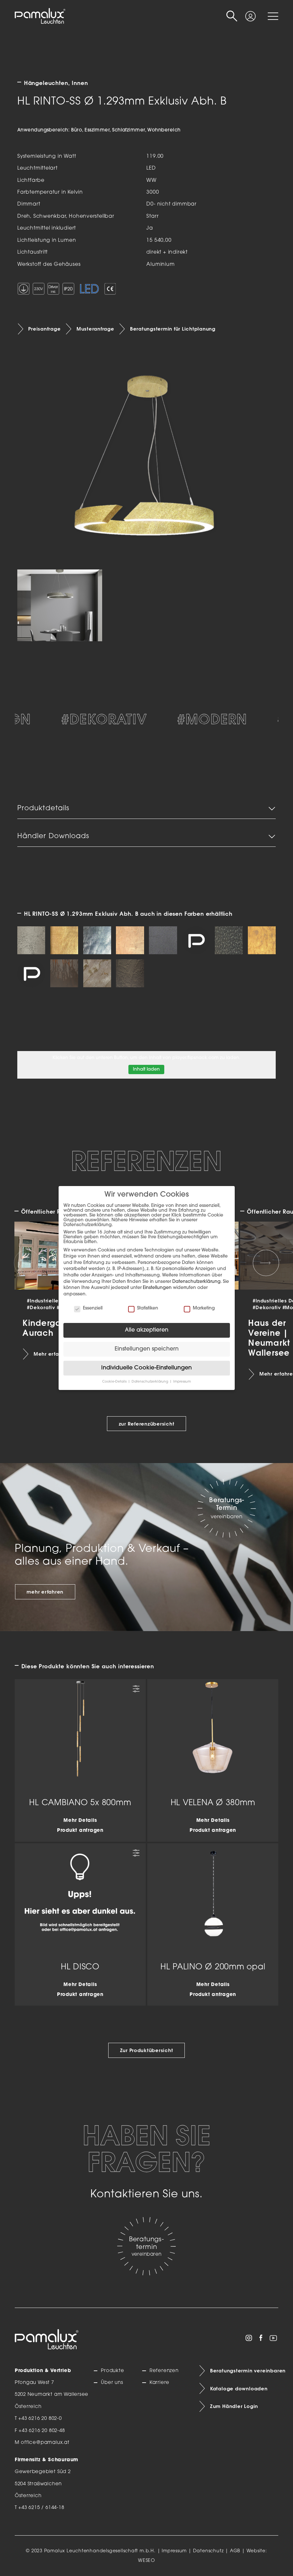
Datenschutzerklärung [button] (150, 1382)
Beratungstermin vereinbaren (244, 2370)
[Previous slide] (27, 1263)
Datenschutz (208, 2551)
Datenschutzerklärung (196, 1281)
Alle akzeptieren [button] (146, 1330)
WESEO (146, 2560)
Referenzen (164, 2371)
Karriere (159, 2382)
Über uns (112, 2382)
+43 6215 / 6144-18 (41, 2507)
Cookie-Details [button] (114, 1382)
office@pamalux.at (45, 2442)
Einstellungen (157, 1287)
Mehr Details (80, 1820)
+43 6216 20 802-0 (39, 2418)
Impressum (174, 2551)
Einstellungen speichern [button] (147, 1349)
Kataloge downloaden (239, 2388)
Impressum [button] (182, 1382)
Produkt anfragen (80, 1830)
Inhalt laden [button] (146, 1069)
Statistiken (143, 1308)
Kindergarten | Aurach (54, 1327)
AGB (235, 2551)
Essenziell (88, 1308)
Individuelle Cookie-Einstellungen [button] (146, 1368)
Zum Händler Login (234, 2406)
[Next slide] (266, 1263)
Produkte (112, 2371)
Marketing (199, 1308)
